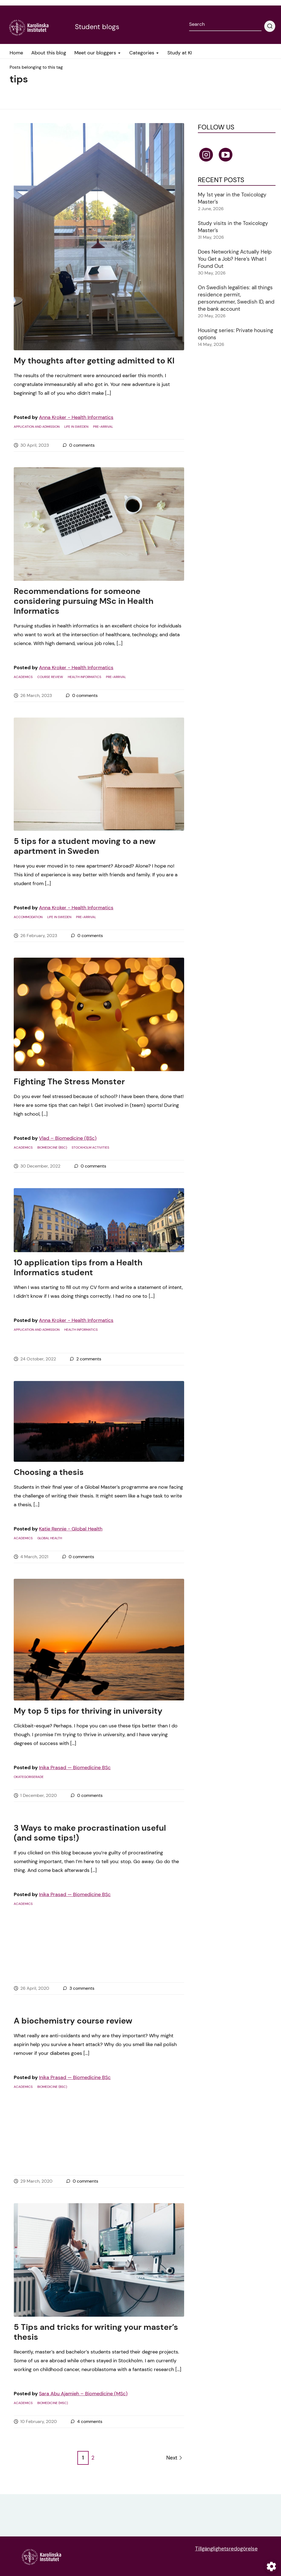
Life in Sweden (76, 426)
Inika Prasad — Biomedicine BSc (75, 1767)
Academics (23, 677)
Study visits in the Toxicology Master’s (233, 227)
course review (50, 677)
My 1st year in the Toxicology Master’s (232, 198)
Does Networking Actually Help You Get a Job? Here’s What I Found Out (235, 258)
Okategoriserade (29, 1777)
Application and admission (37, 426)
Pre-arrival (103, 426)
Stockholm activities (90, 1147)
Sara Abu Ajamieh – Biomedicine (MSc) (83, 2393)
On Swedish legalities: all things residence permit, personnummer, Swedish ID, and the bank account (236, 298)
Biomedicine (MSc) (52, 2403)
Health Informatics (84, 677)
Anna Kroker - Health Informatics (76, 417)
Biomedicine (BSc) (52, 1147)
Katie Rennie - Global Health (70, 1528)
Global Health (49, 1538)
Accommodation (28, 917)
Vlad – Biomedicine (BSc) (68, 1138)
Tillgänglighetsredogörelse (226, 2548)
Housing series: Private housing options (235, 334)
